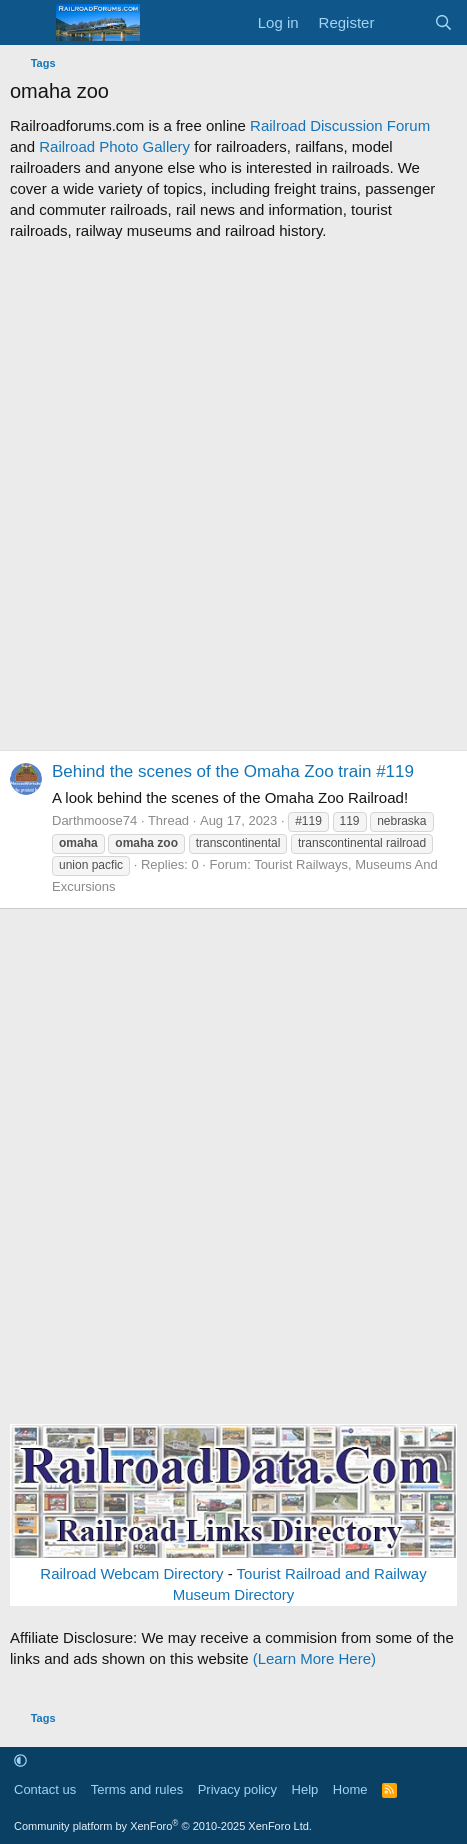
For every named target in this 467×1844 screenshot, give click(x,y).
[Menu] (27, 23)
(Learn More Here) (314, 1658)
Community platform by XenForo (163, 1826)
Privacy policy (237, 1789)
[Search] (443, 22)
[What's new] (403, 22)
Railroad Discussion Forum (340, 125)
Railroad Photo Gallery (114, 146)
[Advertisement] (233, 495)
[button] (20, 1761)
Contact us (45, 1789)
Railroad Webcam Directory (131, 1573)
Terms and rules (137, 1789)
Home (350, 1789)
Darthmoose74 (94, 820)
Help (305, 1789)
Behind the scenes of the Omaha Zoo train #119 (233, 771)
